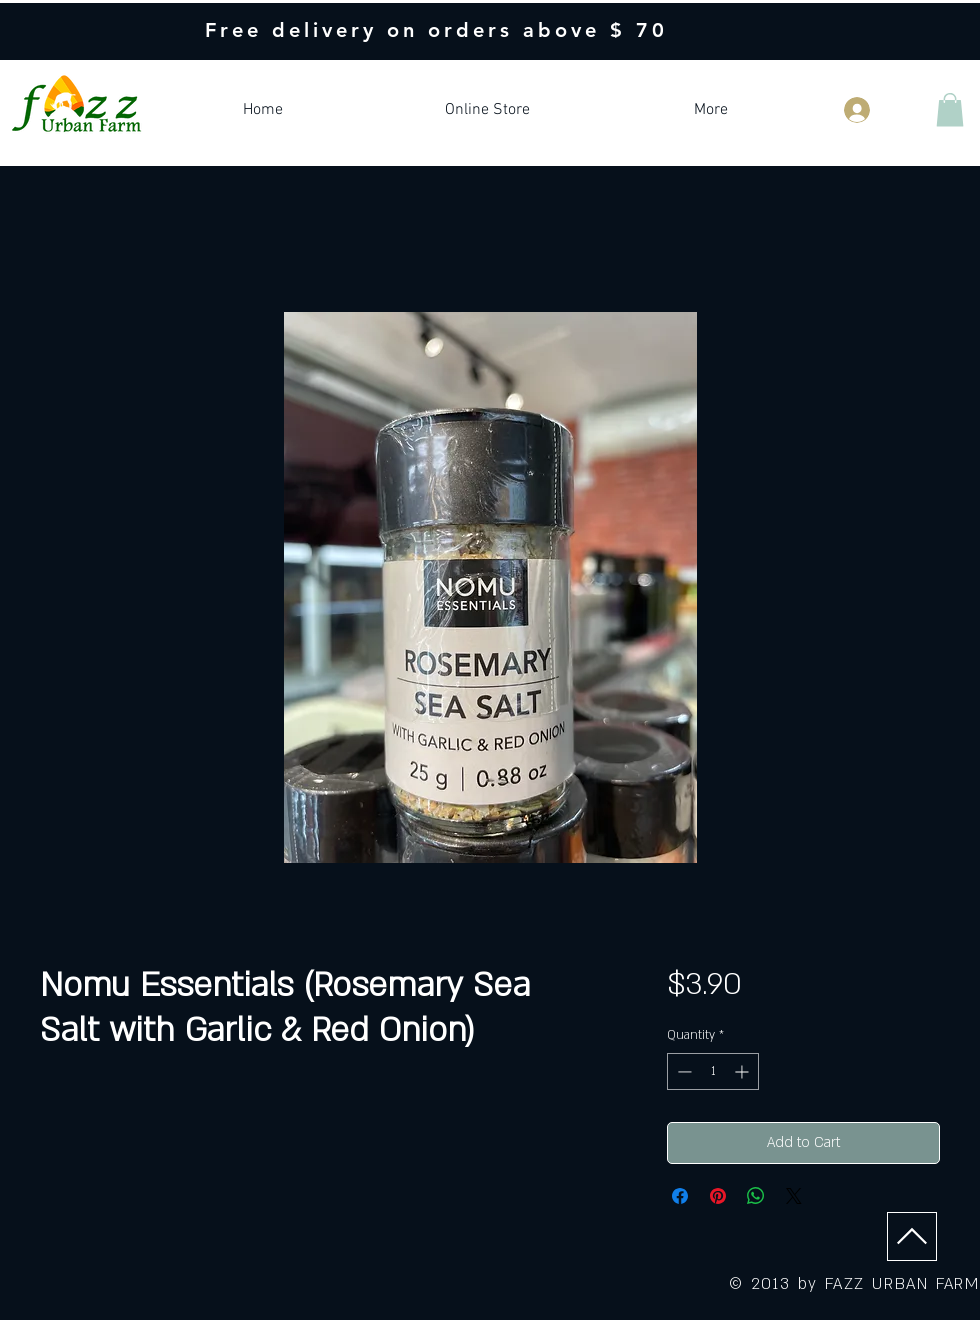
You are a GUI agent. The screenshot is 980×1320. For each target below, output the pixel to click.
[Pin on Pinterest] (718, 1196)
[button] (950, 109)
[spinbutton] (713, 1071)
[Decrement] (682, 1071)
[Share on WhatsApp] (756, 1196)
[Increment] (743, 1071)
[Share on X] (794, 1196)
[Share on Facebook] (680, 1196)
